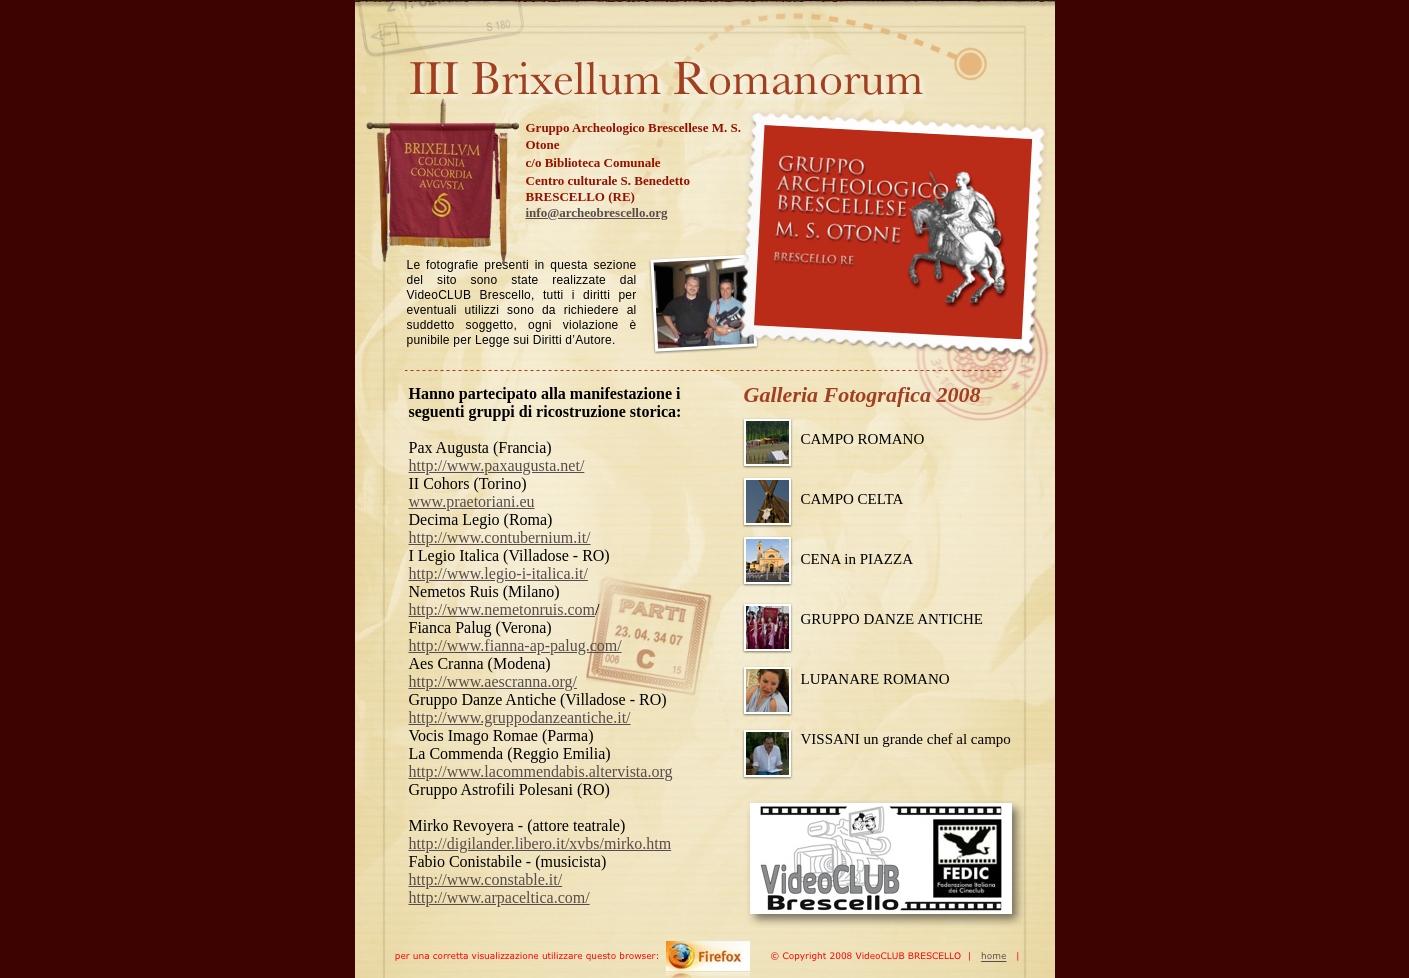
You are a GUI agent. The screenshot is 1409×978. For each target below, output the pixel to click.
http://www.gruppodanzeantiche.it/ (520, 717)
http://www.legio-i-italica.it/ (498, 573)
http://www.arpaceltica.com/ (499, 897)
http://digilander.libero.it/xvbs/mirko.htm (540, 843)
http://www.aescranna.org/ (493, 681)
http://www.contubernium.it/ (500, 537)
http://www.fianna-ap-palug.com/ (515, 645)
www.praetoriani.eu (472, 501)
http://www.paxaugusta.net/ (497, 465)
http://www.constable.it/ (486, 879)
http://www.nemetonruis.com (502, 609)
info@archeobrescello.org (597, 212)
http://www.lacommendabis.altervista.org (541, 771)
